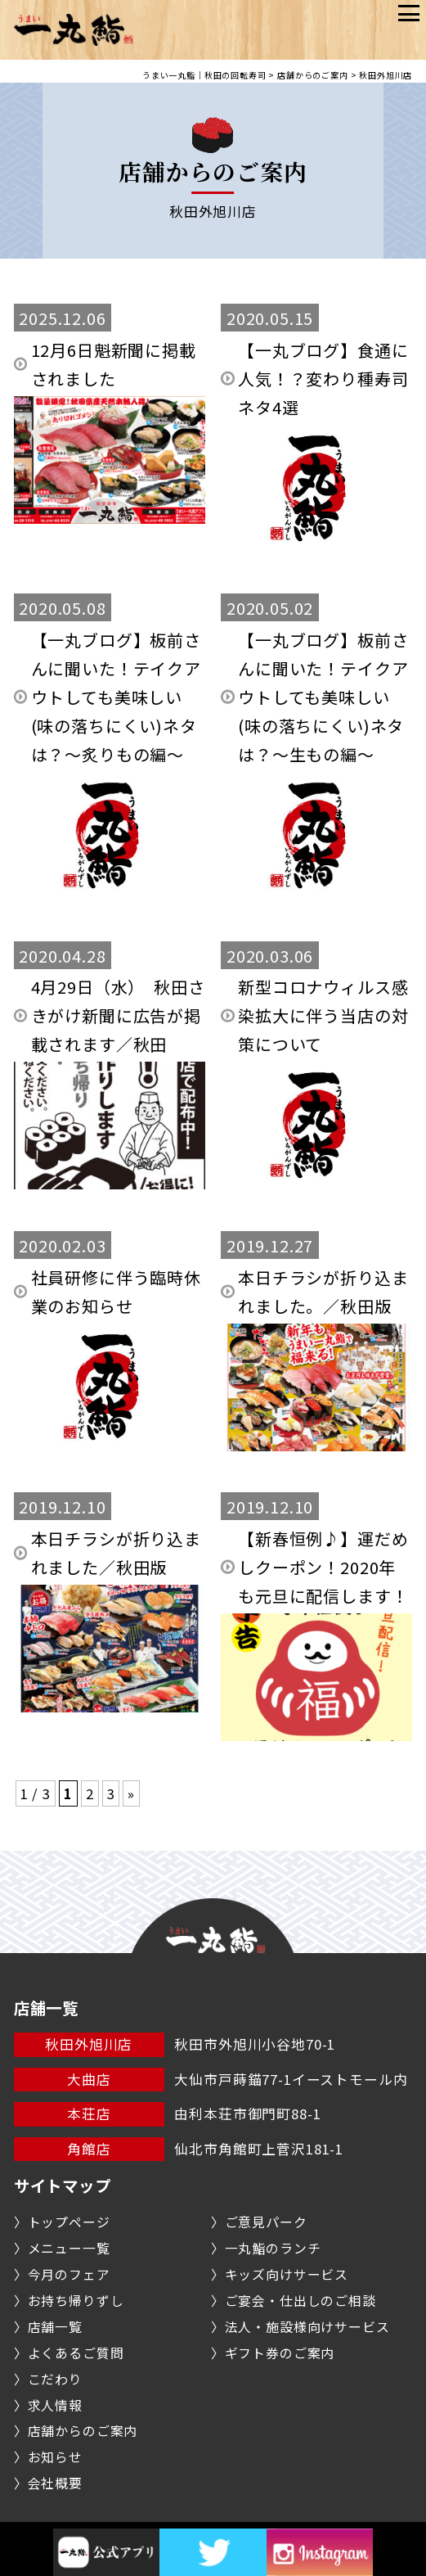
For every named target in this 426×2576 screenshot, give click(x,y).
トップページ (69, 2222)
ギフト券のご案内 (280, 2353)
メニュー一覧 (69, 2248)
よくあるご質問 (76, 2353)
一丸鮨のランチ (273, 2248)
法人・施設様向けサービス (307, 2326)
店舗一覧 (55, 2326)
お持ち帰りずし (76, 2300)
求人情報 (55, 2405)
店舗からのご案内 (83, 2430)
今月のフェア (69, 2274)
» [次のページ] (131, 1793)
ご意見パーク (266, 2222)
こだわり (55, 2379)
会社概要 (55, 2483)
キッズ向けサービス (287, 2274)
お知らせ (55, 2456)
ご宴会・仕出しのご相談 (300, 2300)
